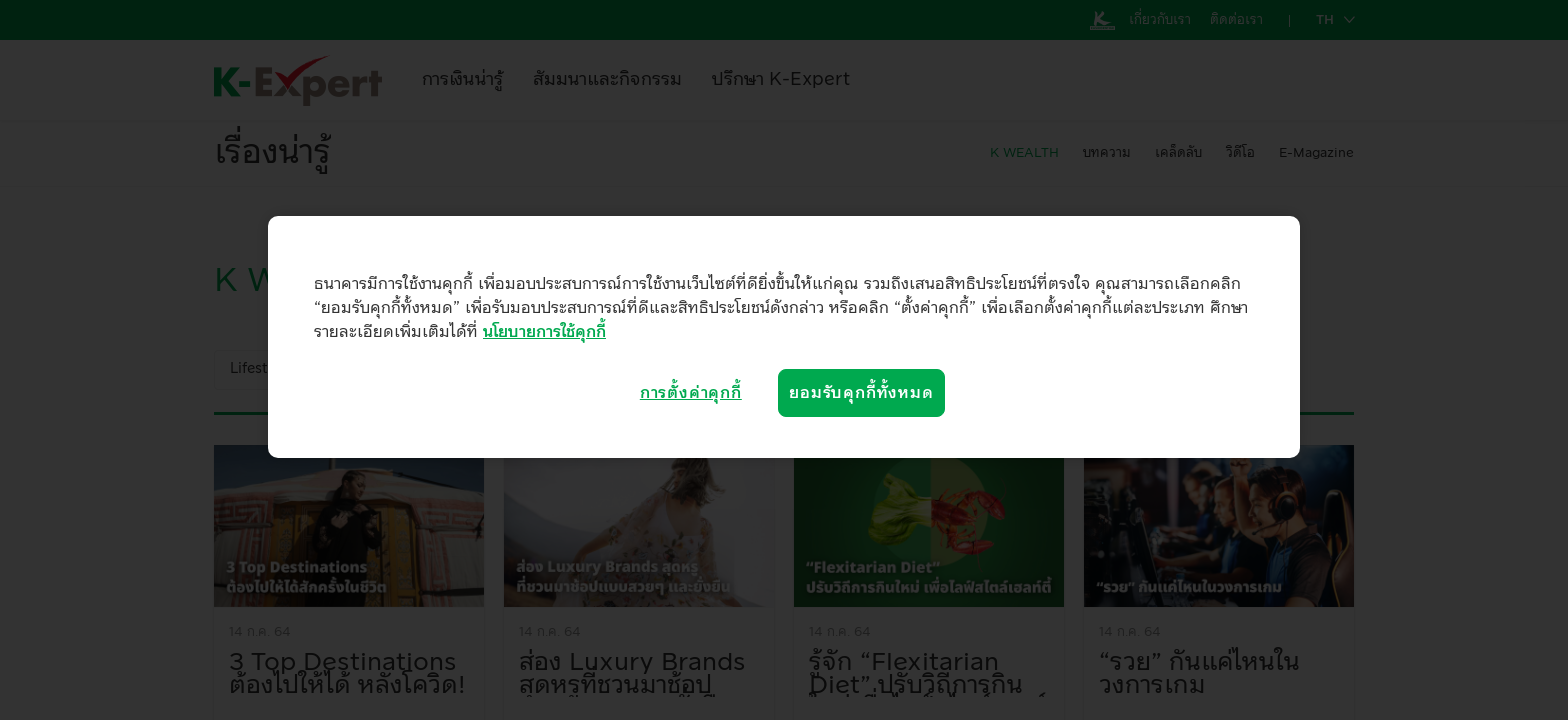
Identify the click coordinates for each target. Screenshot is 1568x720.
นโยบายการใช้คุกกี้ (544, 332)
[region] (784, 337)
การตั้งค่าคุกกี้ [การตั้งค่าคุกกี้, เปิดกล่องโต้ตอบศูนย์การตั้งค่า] (691, 393)
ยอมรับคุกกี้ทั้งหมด (861, 393)
